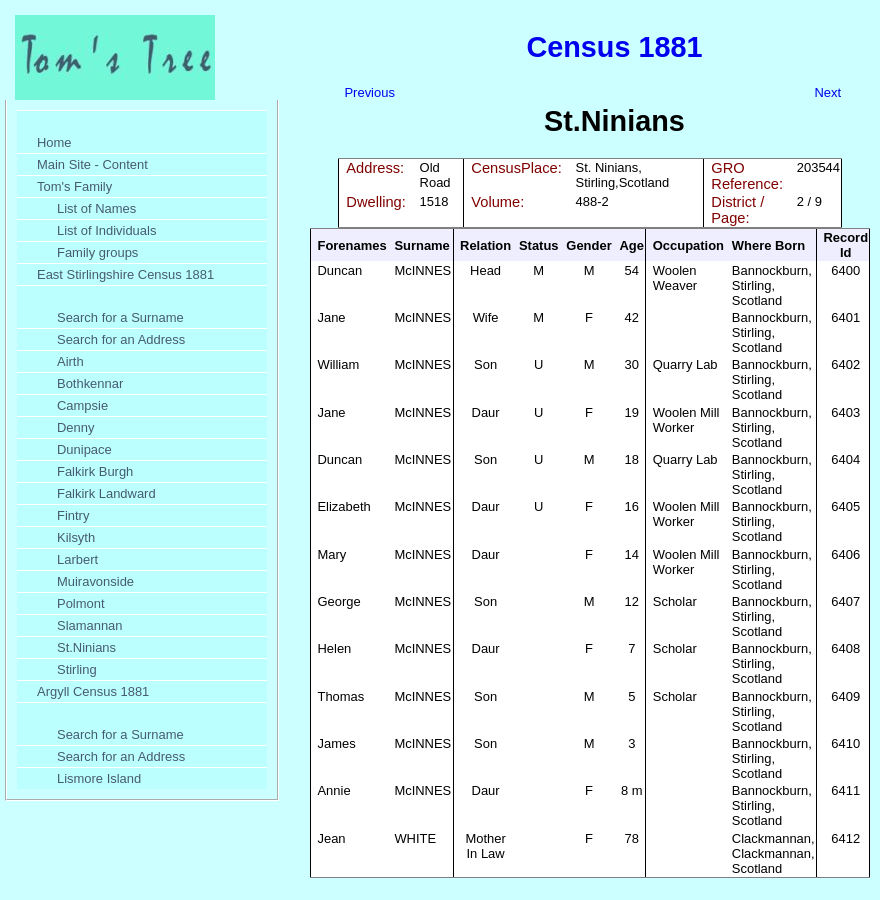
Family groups (97, 252)
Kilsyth (76, 537)
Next (827, 92)
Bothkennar (90, 383)
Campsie (82, 405)
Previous (369, 92)
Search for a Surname (120, 317)
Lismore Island (99, 778)
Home (54, 142)
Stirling (77, 669)
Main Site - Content (92, 164)
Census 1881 (614, 47)
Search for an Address (121, 339)
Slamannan (90, 625)
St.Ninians (86, 647)
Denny (75, 427)
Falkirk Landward (106, 493)
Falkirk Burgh (95, 471)
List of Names (96, 208)
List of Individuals (106, 230)
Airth (70, 361)
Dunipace (84, 449)
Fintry (73, 515)
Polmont (81, 603)
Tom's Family (74, 186)
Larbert (77, 559)
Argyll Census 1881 (93, 691)
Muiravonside (95, 581)
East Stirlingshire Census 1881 (125, 274)
